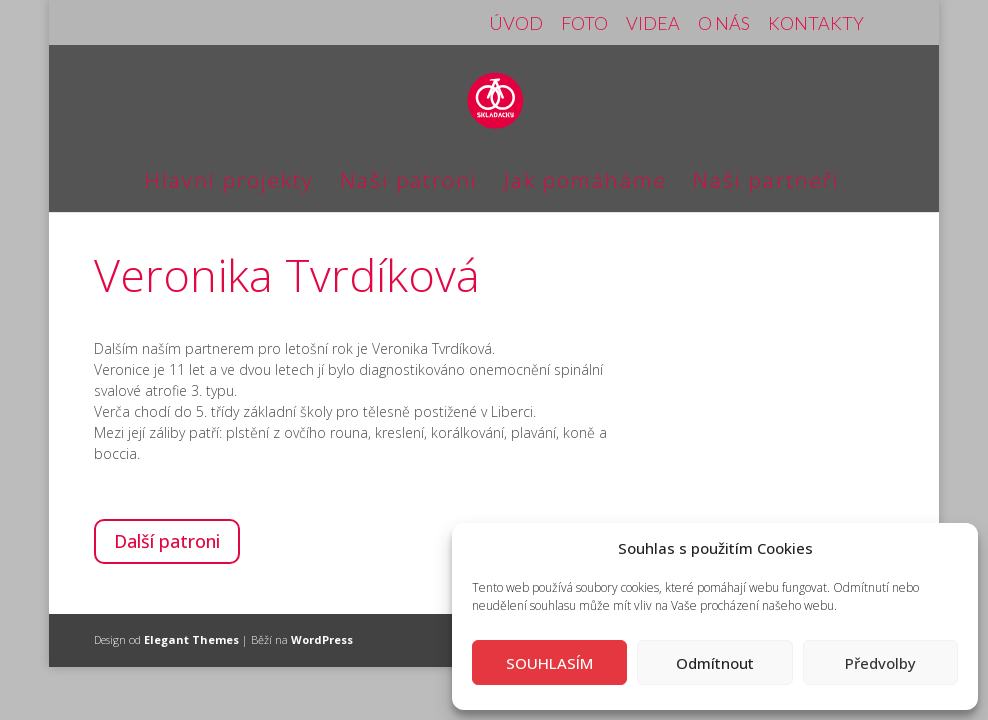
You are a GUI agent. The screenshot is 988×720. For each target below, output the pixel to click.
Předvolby (880, 663)
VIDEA (653, 24)
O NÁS (724, 24)
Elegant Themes (191, 639)
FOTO (584, 24)
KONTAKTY (816, 24)
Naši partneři (766, 183)
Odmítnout (715, 663)
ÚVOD (516, 24)
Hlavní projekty (229, 183)
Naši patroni (409, 183)
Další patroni (167, 541)
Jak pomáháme (585, 183)
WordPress (322, 639)
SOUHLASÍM (549, 663)
